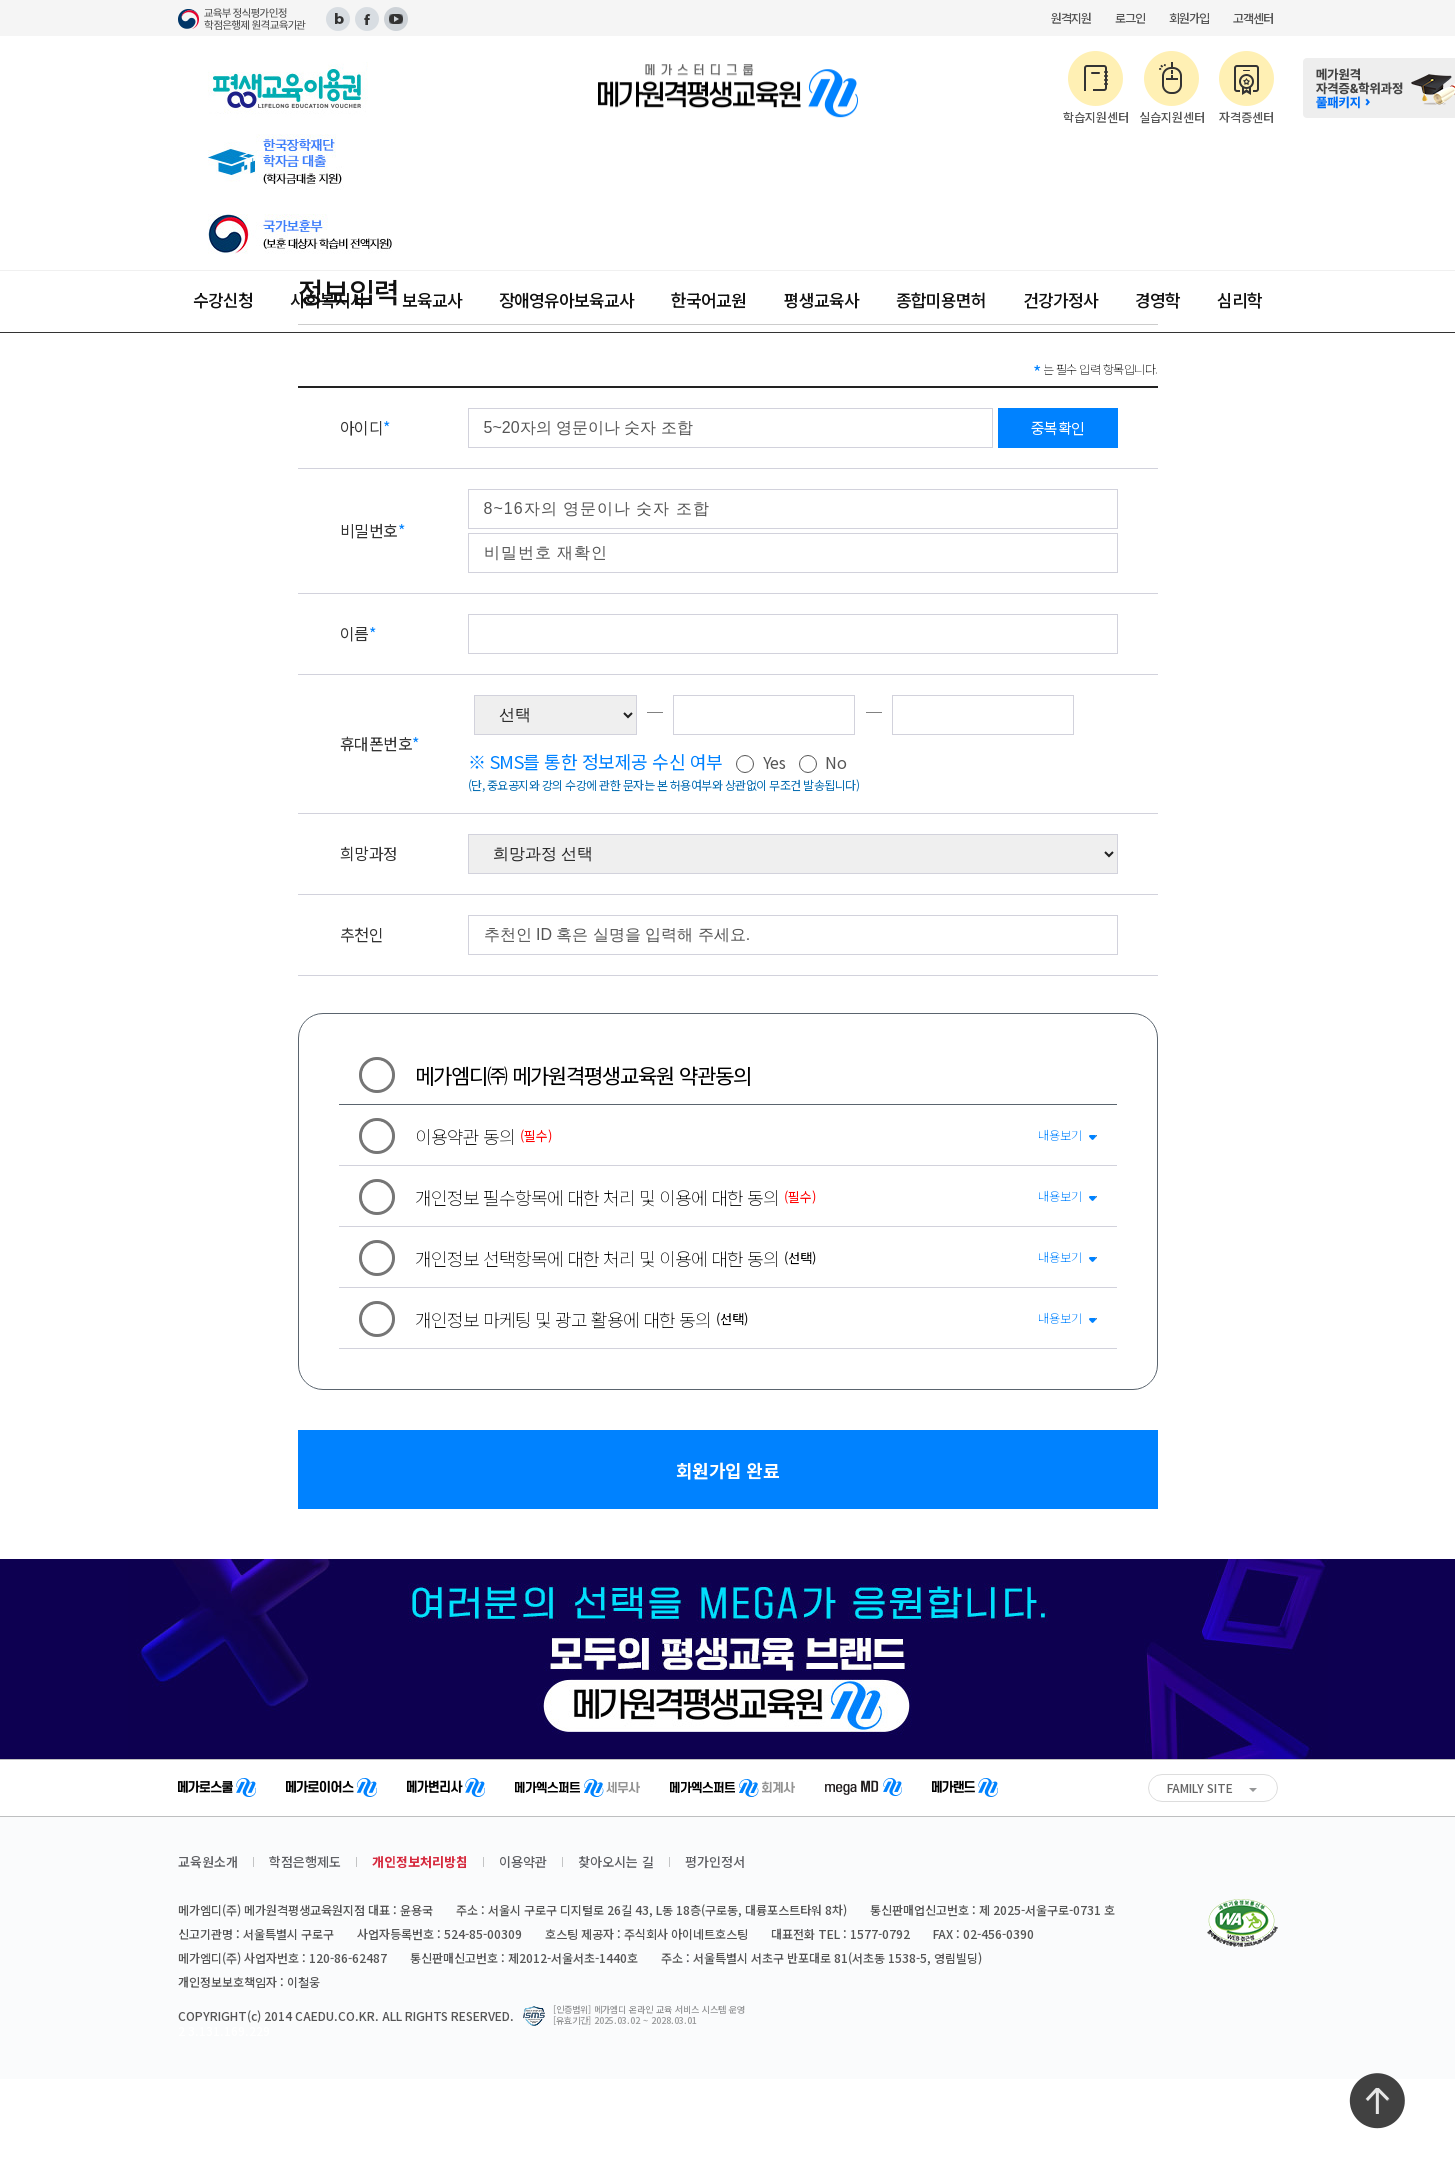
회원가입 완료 (728, 1470)
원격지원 (1071, 17)
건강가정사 (1060, 299)
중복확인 (1058, 427)
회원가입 (1189, 17)
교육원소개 (208, 1861)
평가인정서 (715, 1861)
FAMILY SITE (1200, 1787)
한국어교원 (708, 299)
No (823, 763)
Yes (760, 763)
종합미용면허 (941, 299)
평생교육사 (821, 299)
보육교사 (432, 299)
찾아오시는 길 (616, 1861)
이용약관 (523, 1861)
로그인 (1130, 17)
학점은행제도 (305, 1861)
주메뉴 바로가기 (0, 0)
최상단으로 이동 (1377, 2101)
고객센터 (1253, 17)
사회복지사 (327, 299)
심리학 (1239, 299)
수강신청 (223, 299)
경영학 (1157, 299)
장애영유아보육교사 (566, 299)
